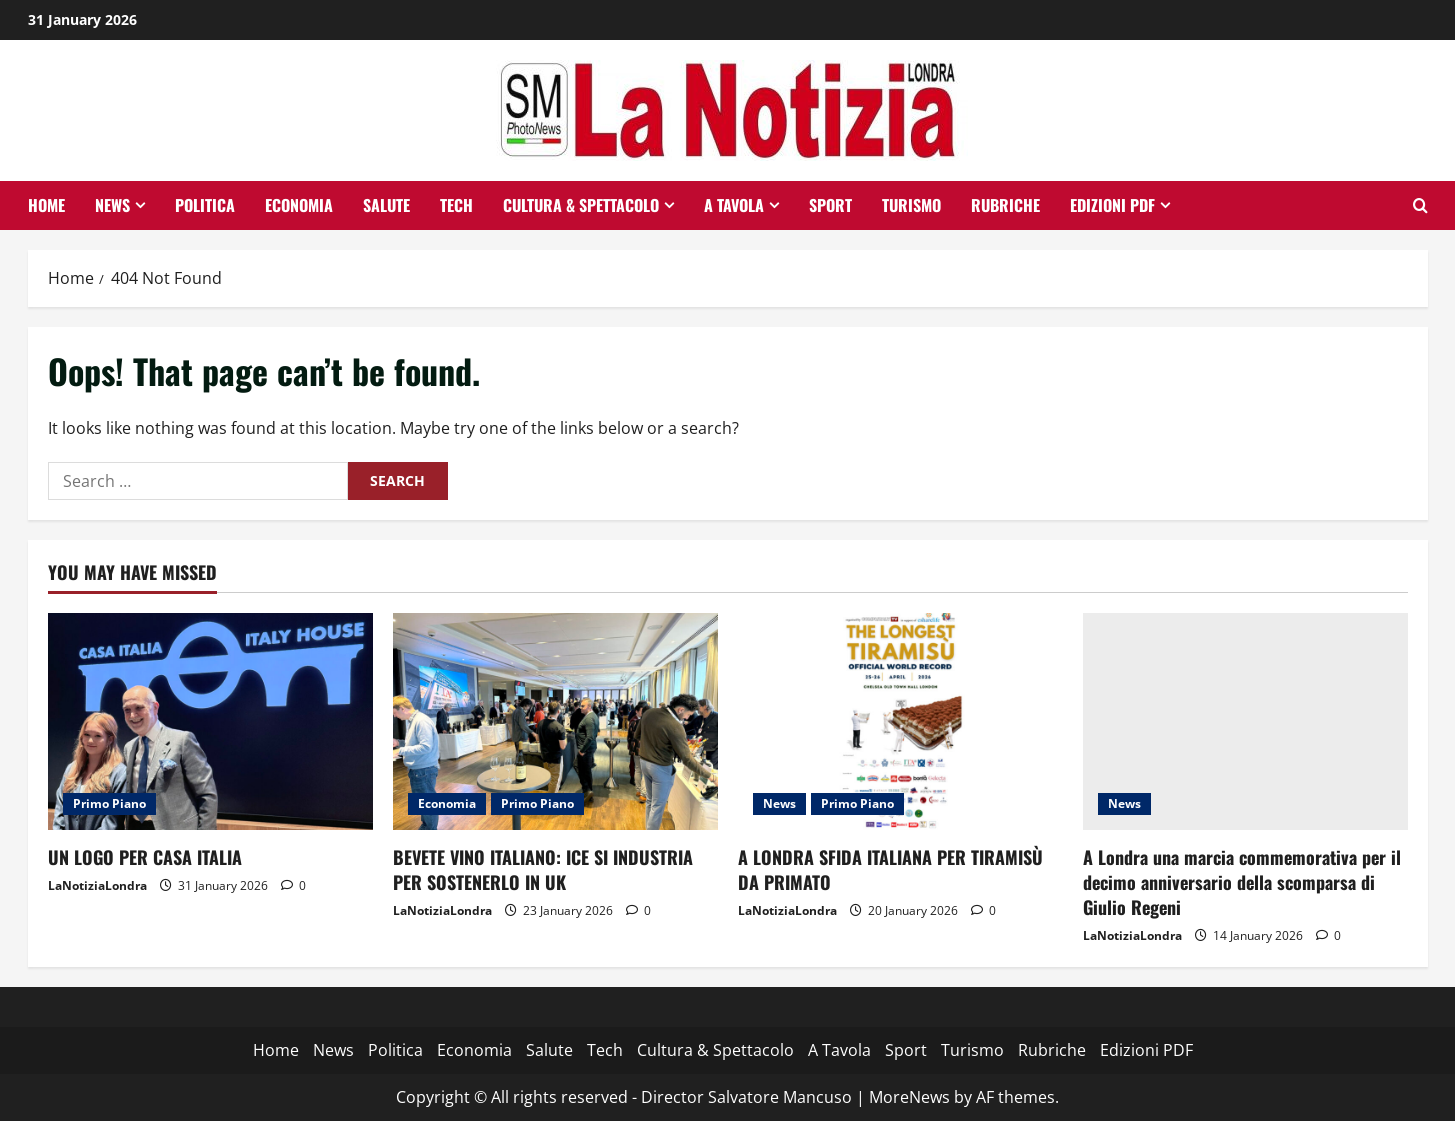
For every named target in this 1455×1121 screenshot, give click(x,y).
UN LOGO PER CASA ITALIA (145, 857)
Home (46, 205)
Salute (386, 205)
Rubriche (1005, 205)
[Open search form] (1420, 205)
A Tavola (734, 205)
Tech (456, 205)
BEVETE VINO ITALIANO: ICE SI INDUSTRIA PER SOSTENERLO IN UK (543, 869)
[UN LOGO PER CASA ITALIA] (210, 721)
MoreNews (909, 1097)
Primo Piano (109, 803)
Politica (205, 205)
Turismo (911, 205)
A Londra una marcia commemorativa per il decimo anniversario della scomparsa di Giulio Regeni (1242, 882)
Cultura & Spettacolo (581, 205)
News (112, 205)
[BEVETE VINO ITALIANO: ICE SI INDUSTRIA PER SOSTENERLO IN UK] (555, 721)
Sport (830, 205)
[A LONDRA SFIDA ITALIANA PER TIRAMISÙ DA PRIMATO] (900, 721)
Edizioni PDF (1112, 205)
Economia (299, 205)
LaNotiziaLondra (97, 885)
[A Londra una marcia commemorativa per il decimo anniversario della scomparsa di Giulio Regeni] (1245, 721)
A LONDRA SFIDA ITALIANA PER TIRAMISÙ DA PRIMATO (890, 869)
